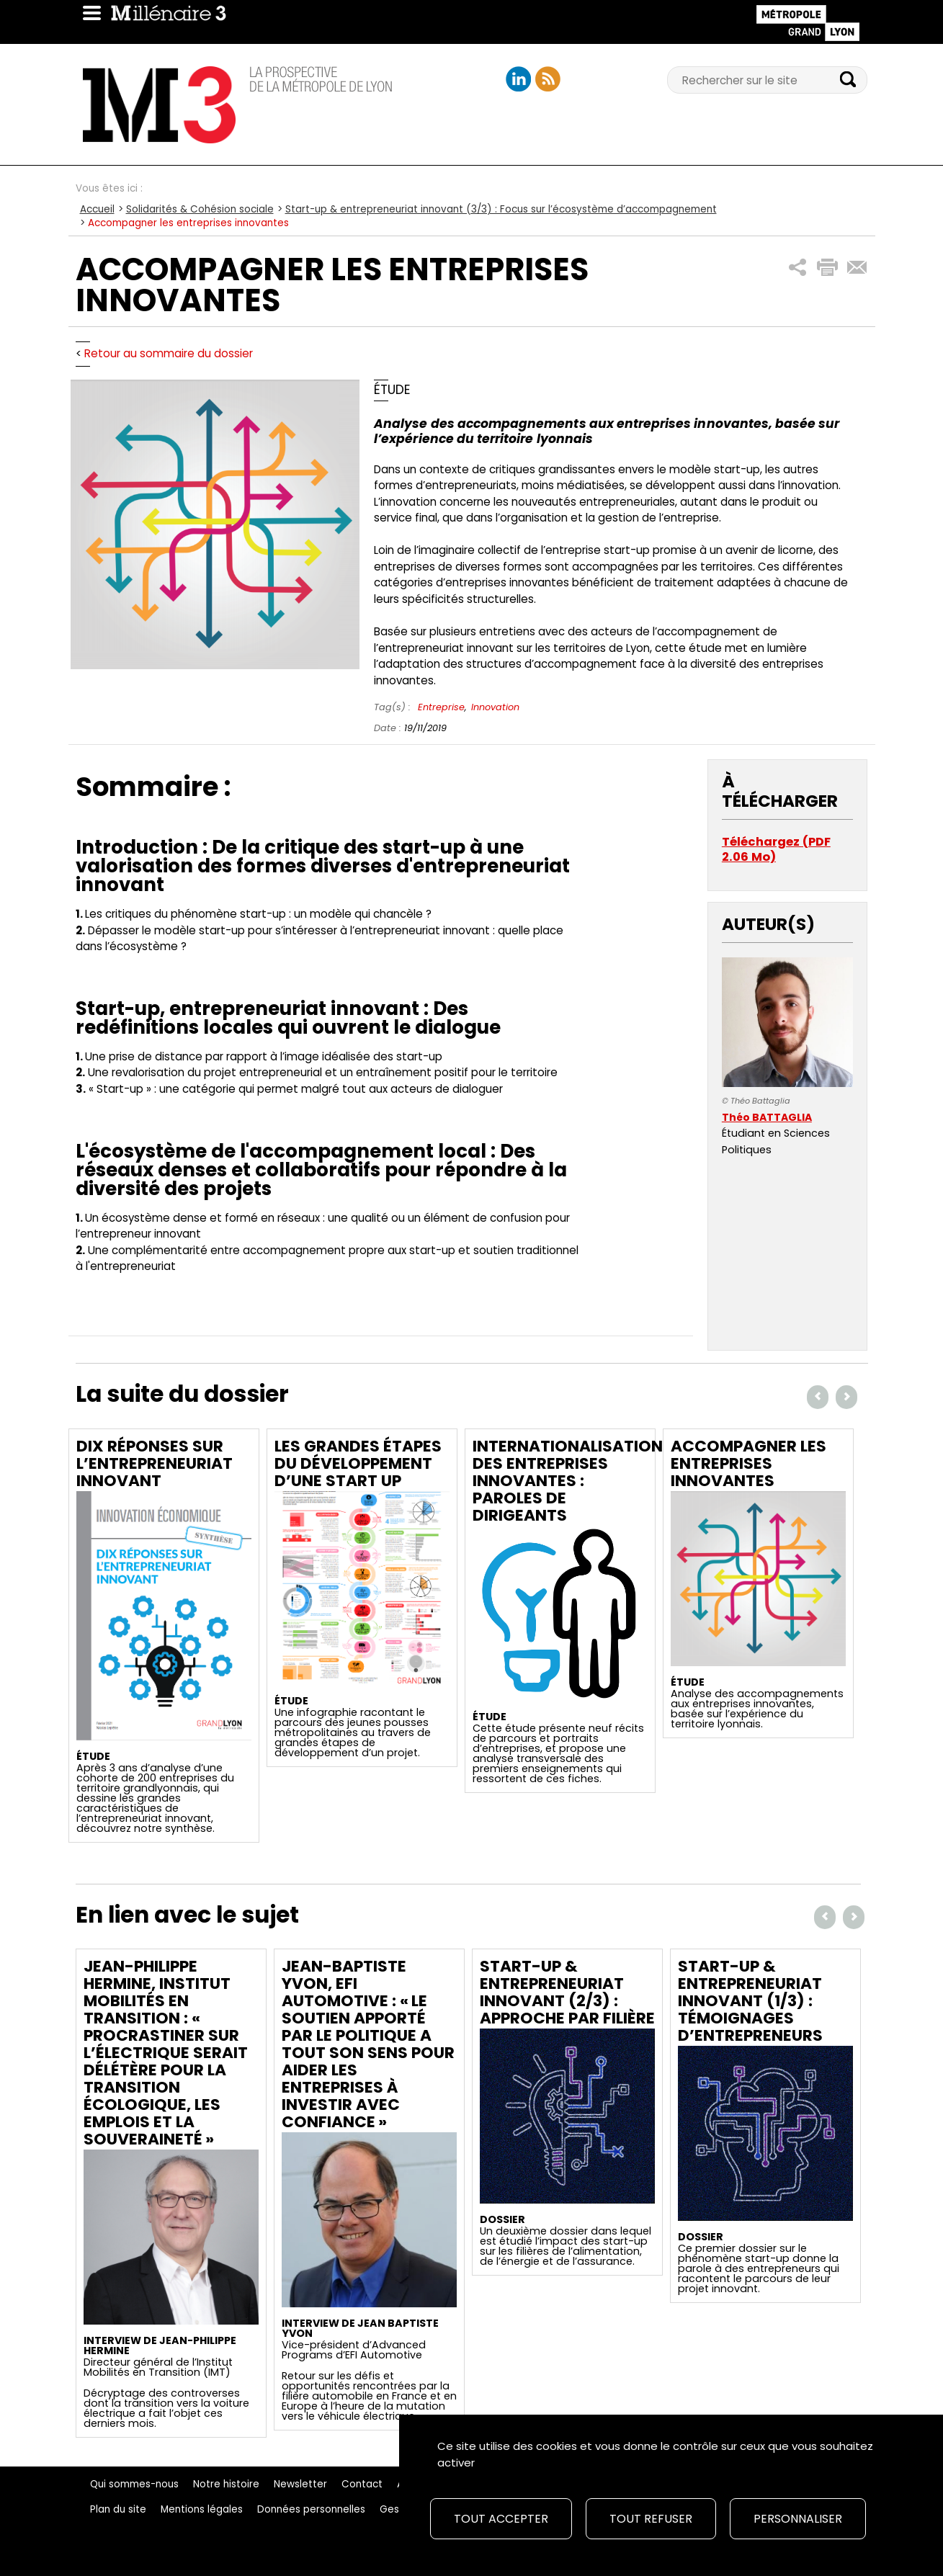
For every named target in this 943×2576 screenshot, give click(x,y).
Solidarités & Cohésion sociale (200, 209)
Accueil (97, 209)
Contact (362, 2484)
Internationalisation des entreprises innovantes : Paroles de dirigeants (568, 1480)
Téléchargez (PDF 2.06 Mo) (776, 849)
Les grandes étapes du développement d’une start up (358, 1463)
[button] (797, 267)
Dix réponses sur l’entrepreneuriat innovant (154, 1463)
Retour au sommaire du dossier (168, 353)
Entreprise (441, 707)
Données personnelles (311, 2509)
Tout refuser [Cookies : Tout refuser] (650, 2518)
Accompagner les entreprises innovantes (748, 1463)
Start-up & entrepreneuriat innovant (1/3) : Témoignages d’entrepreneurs (750, 2001)
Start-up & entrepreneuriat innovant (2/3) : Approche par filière (567, 1992)
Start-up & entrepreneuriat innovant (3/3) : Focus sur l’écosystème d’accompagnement (501, 209)
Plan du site (118, 2509)
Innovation (495, 707)
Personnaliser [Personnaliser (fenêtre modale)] (798, 2518)
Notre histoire (226, 2484)
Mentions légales (202, 2509)
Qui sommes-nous (134, 2484)
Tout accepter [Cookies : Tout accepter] (501, 2518)
